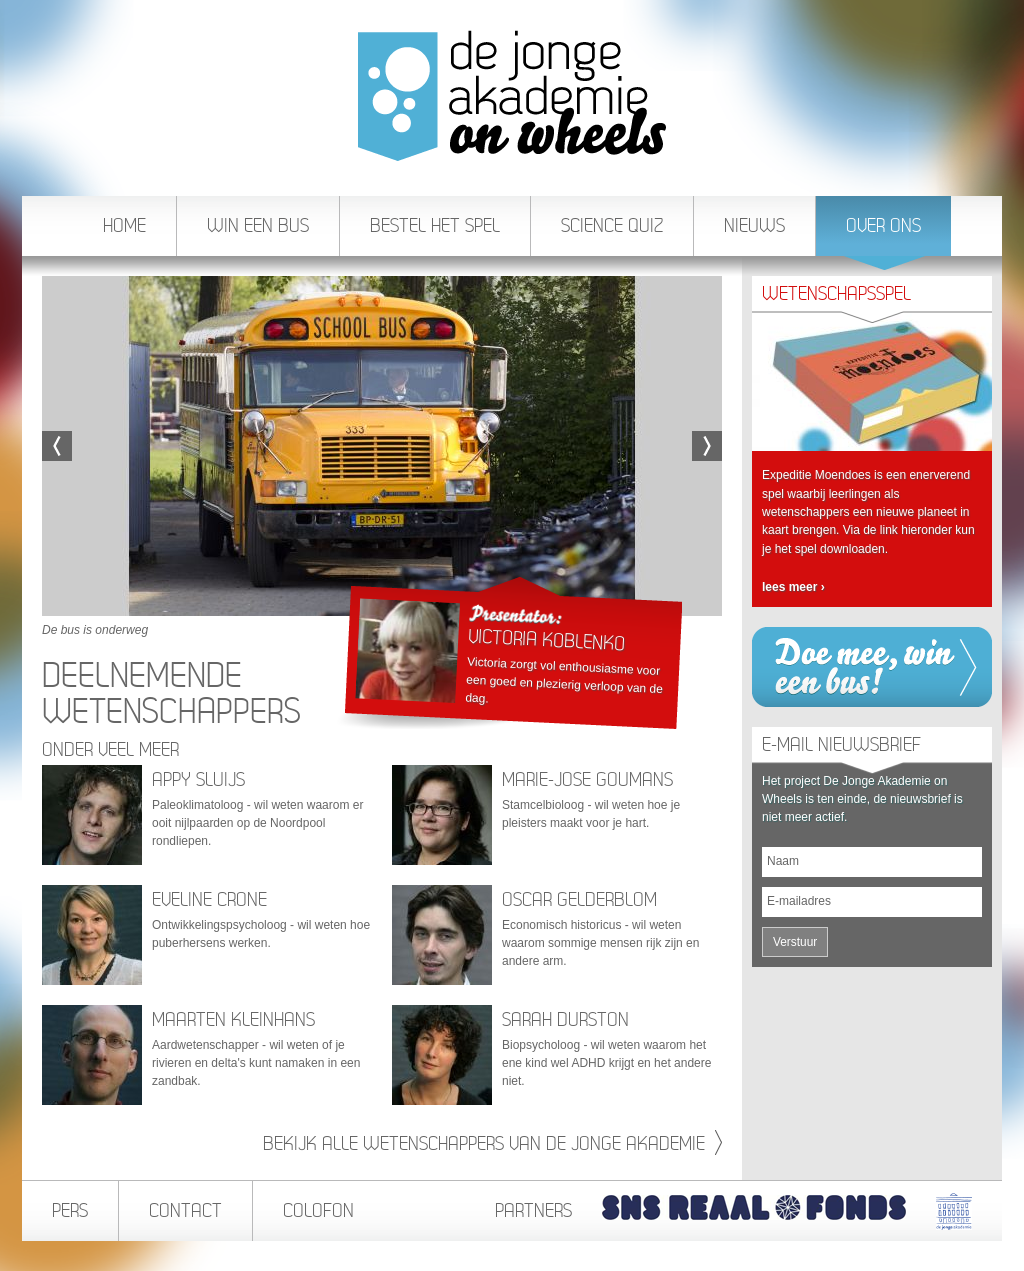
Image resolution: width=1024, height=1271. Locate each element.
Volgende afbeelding (707, 446)
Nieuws (754, 225)
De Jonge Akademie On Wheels (512, 95)
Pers (70, 1210)
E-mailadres (799, 901)
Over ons (884, 235)
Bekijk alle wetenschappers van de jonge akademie (492, 1143)
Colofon (318, 1210)
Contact (185, 1210)
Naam (783, 861)
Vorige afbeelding (57, 446)
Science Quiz (612, 225)
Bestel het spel (435, 225)
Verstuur (795, 942)
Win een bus (258, 225)
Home (124, 225)
